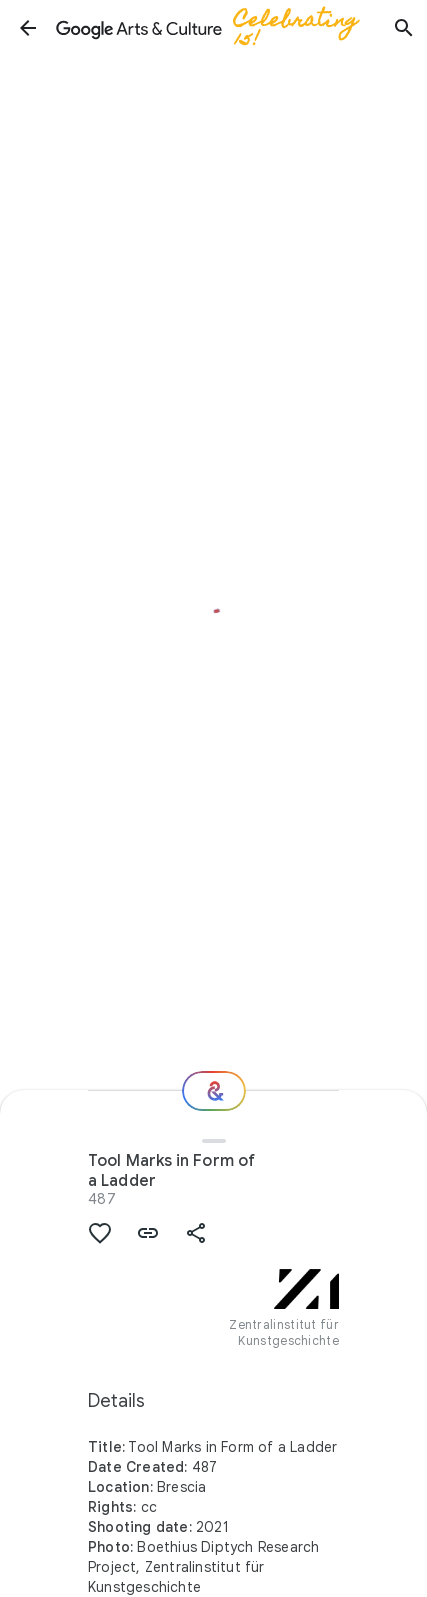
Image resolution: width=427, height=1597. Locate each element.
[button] (28, 28)
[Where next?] (214, 1091)
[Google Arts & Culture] (216, 28)
